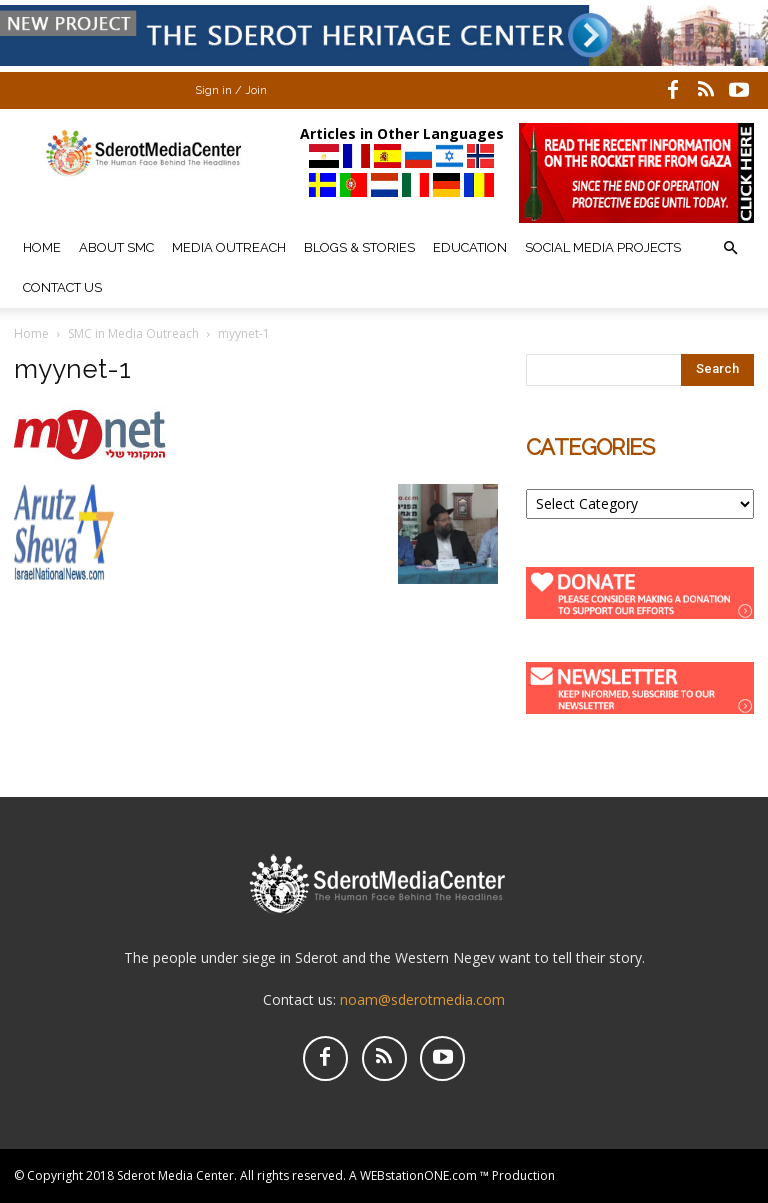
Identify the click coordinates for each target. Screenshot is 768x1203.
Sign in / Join (231, 90)
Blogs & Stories (359, 247)
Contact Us (62, 287)
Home (42, 247)
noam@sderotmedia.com (422, 999)
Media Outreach (229, 247)
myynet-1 (72, 369)
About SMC (116, 247)
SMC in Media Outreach (133, 333)
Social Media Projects (603, 247)
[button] (730, 248)
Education (470, 247)
